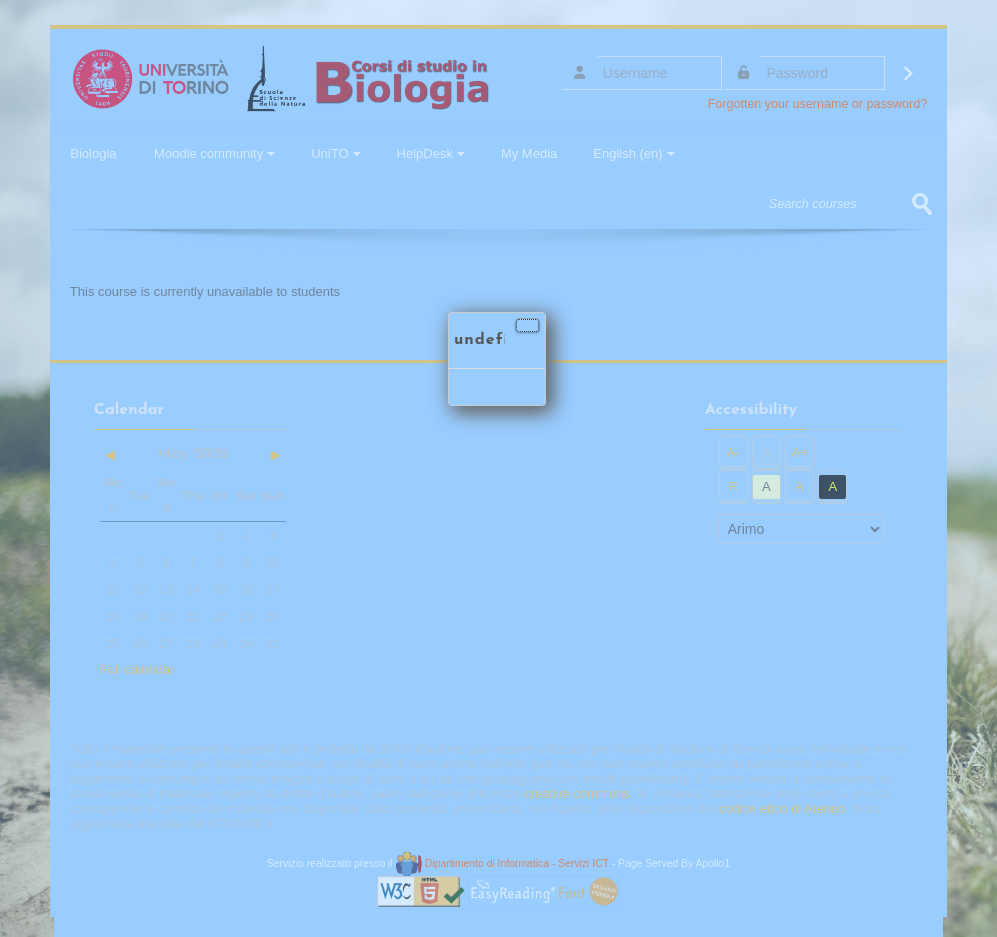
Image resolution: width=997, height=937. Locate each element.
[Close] (527, 325)
